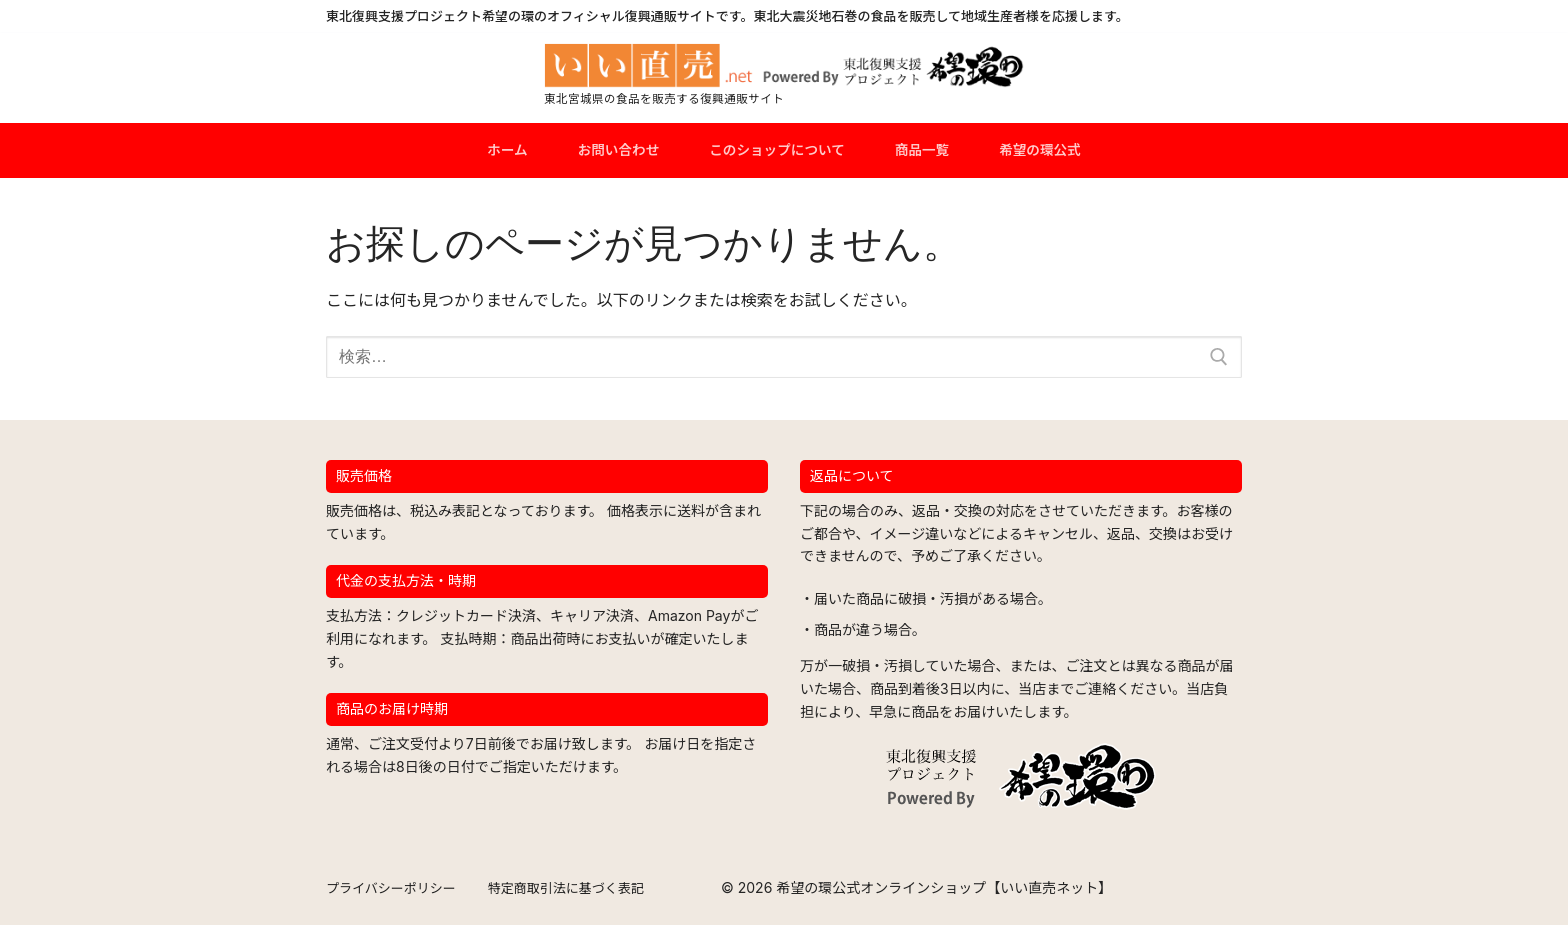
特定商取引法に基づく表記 (566, 888)
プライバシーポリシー (391, 888)
